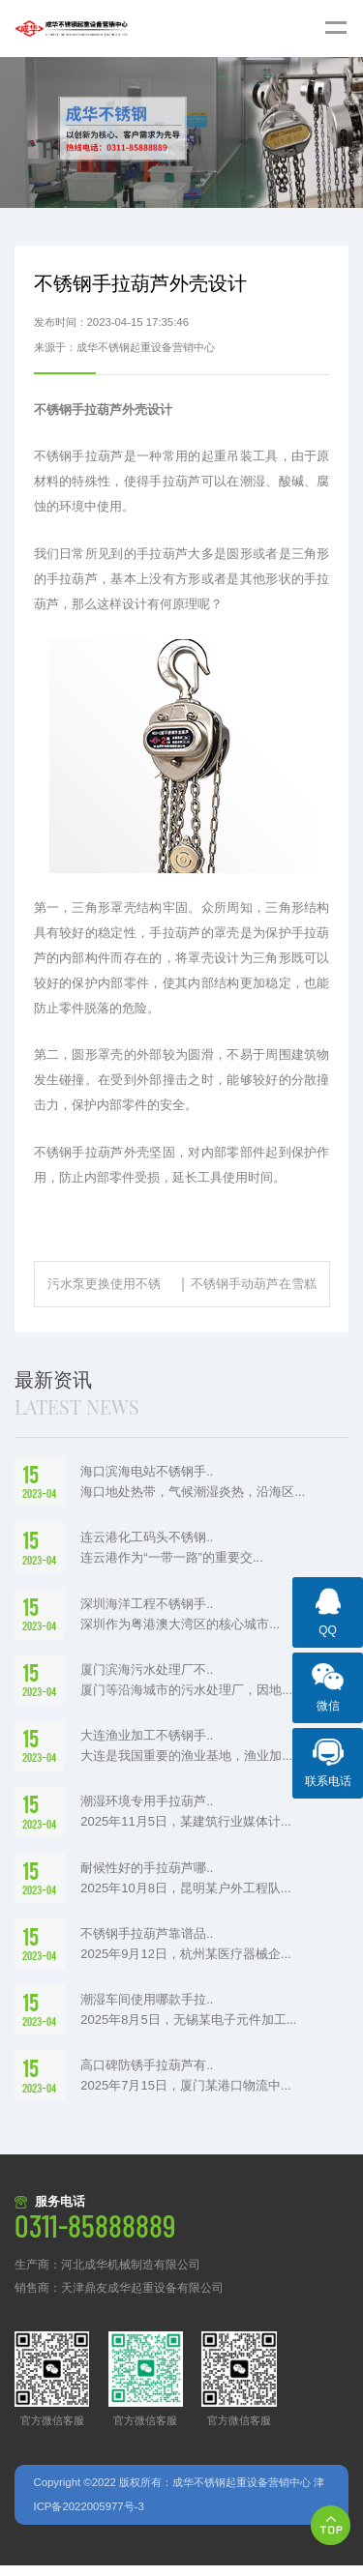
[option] (181, 132)
